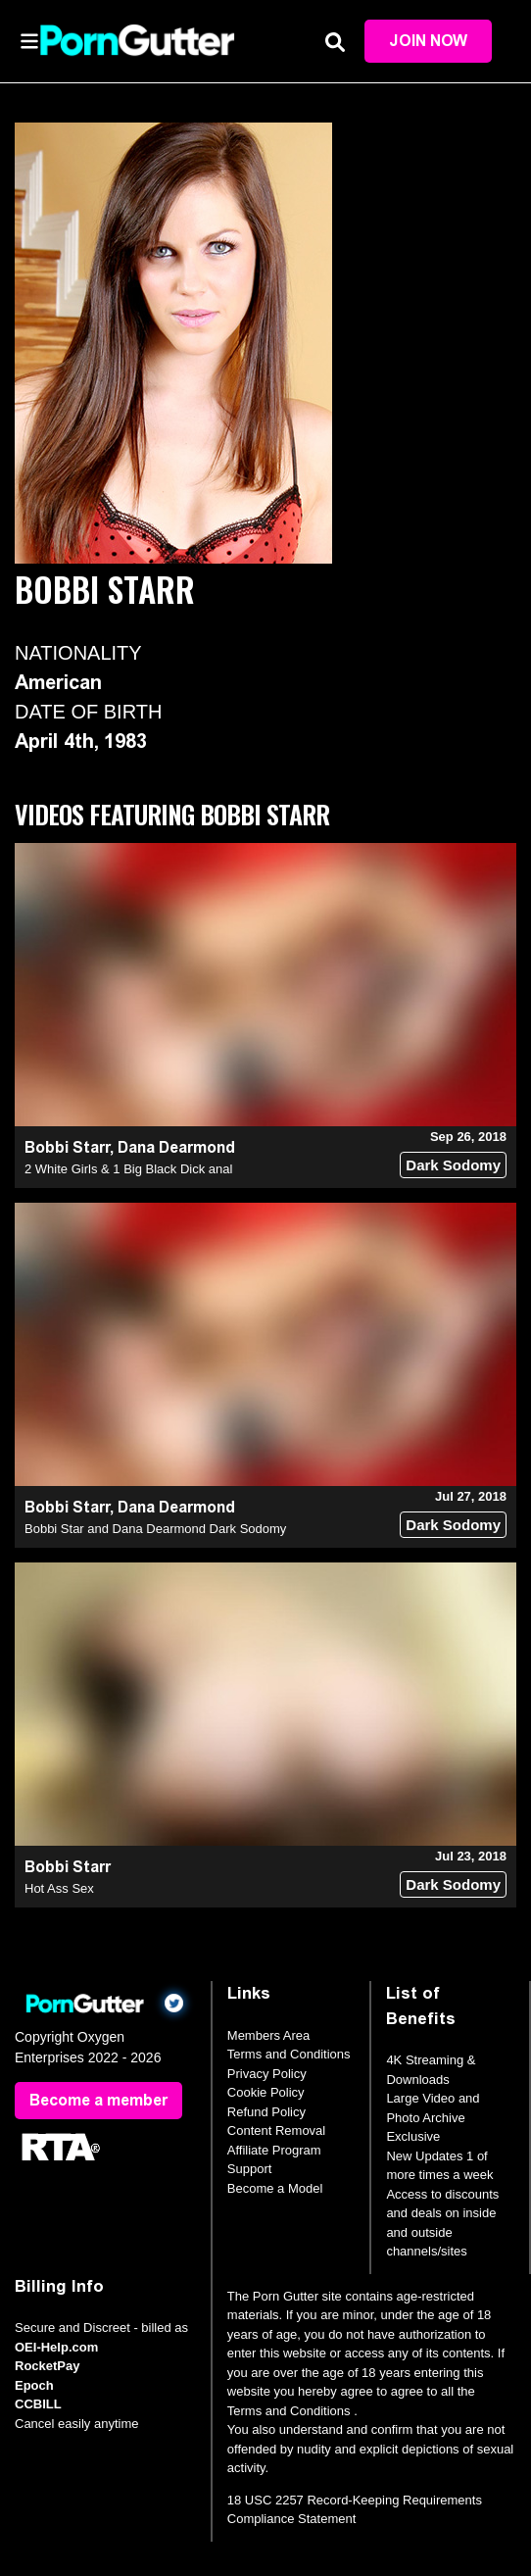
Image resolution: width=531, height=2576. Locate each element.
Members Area (269, 2035)
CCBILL (38, 2404)
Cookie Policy (266, 2092)
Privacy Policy (267, 2073)
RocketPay (47, 2365)
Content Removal (276, 2130)
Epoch (34, 2385)
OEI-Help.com (56, 2347)
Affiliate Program (274, 2150)
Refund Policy (266, 2112)
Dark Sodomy (453, 1165)
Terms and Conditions (289, 2054)
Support (249, 2168)
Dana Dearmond (176, 1147)
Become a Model (275, 2188)
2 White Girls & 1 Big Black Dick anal (128, 1169)
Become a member (98, 2100)
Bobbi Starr (67, 1147)
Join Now (428, 40)
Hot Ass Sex (59, 1888)
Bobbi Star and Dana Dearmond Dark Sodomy (155, 1528)
